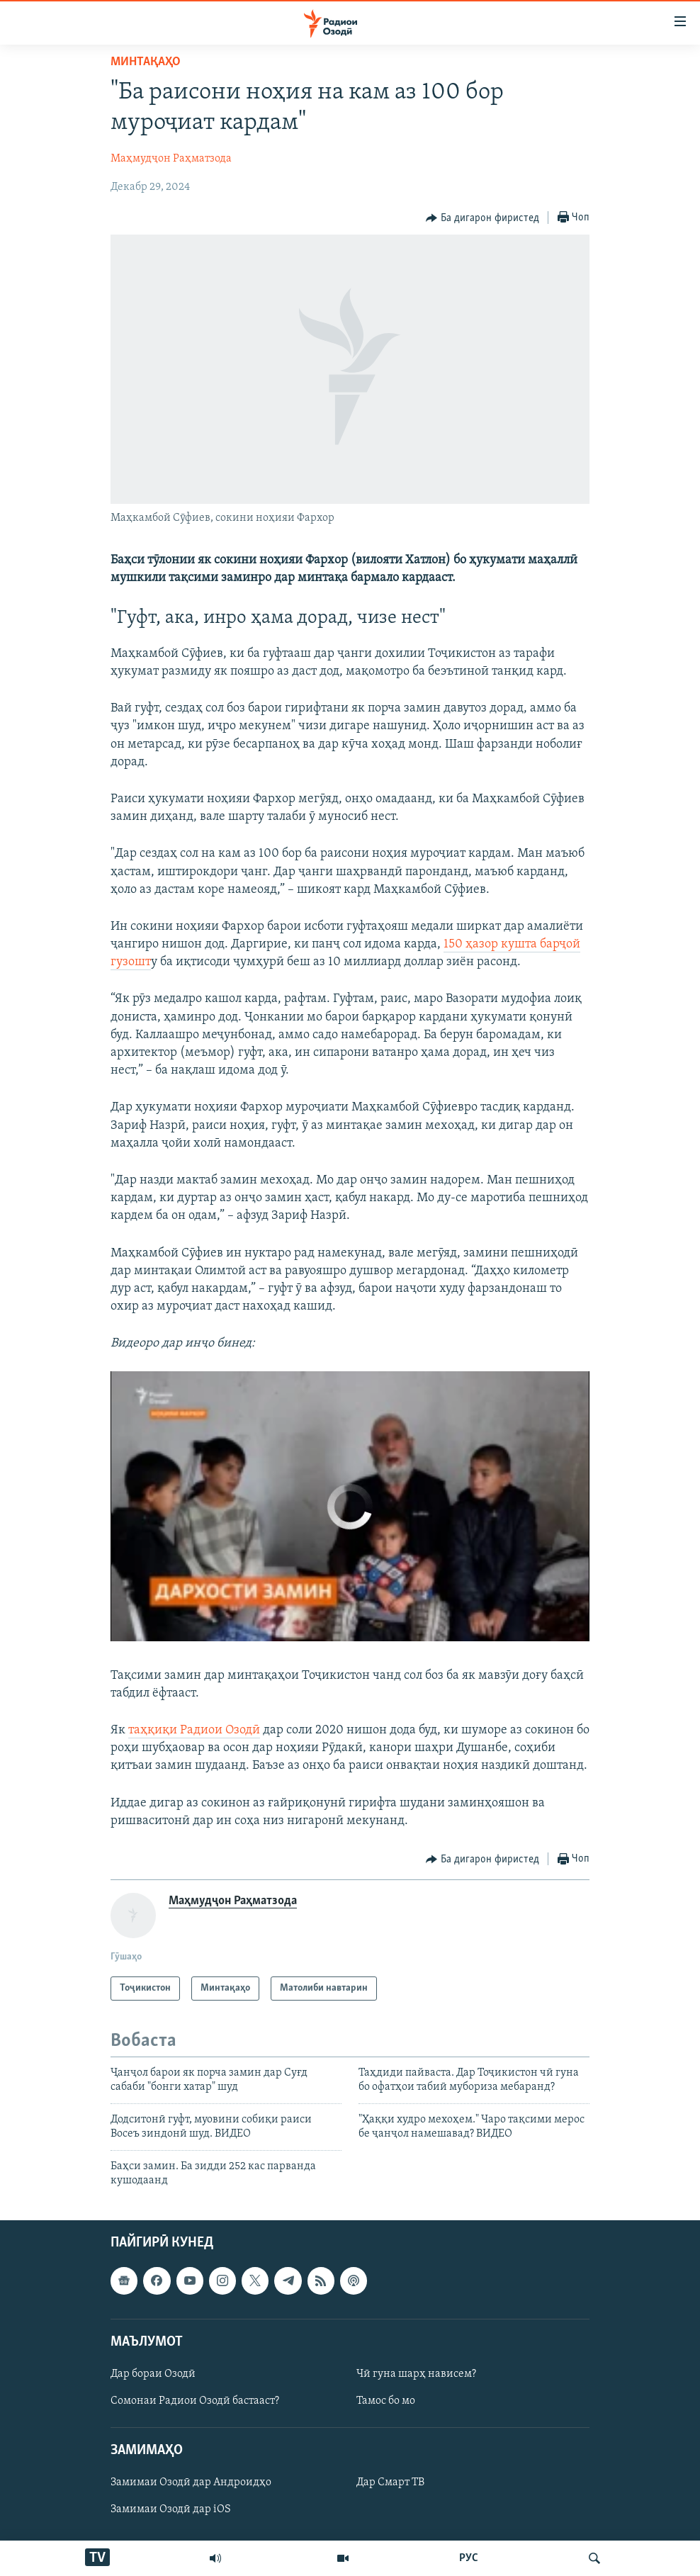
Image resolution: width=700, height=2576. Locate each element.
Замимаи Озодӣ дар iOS (171, 2510)
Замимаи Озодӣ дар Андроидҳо (191, 2483)
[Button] (482, 218)
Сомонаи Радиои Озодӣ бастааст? (195, 2401)
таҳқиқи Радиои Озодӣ (194, 1730)
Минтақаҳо (146, 62)
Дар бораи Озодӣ (153, 2374)
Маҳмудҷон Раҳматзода (171, 158)
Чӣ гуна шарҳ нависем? (416, 2374)
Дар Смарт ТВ (390, 2483)
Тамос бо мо (385, 2401)
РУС (468, 2558)
